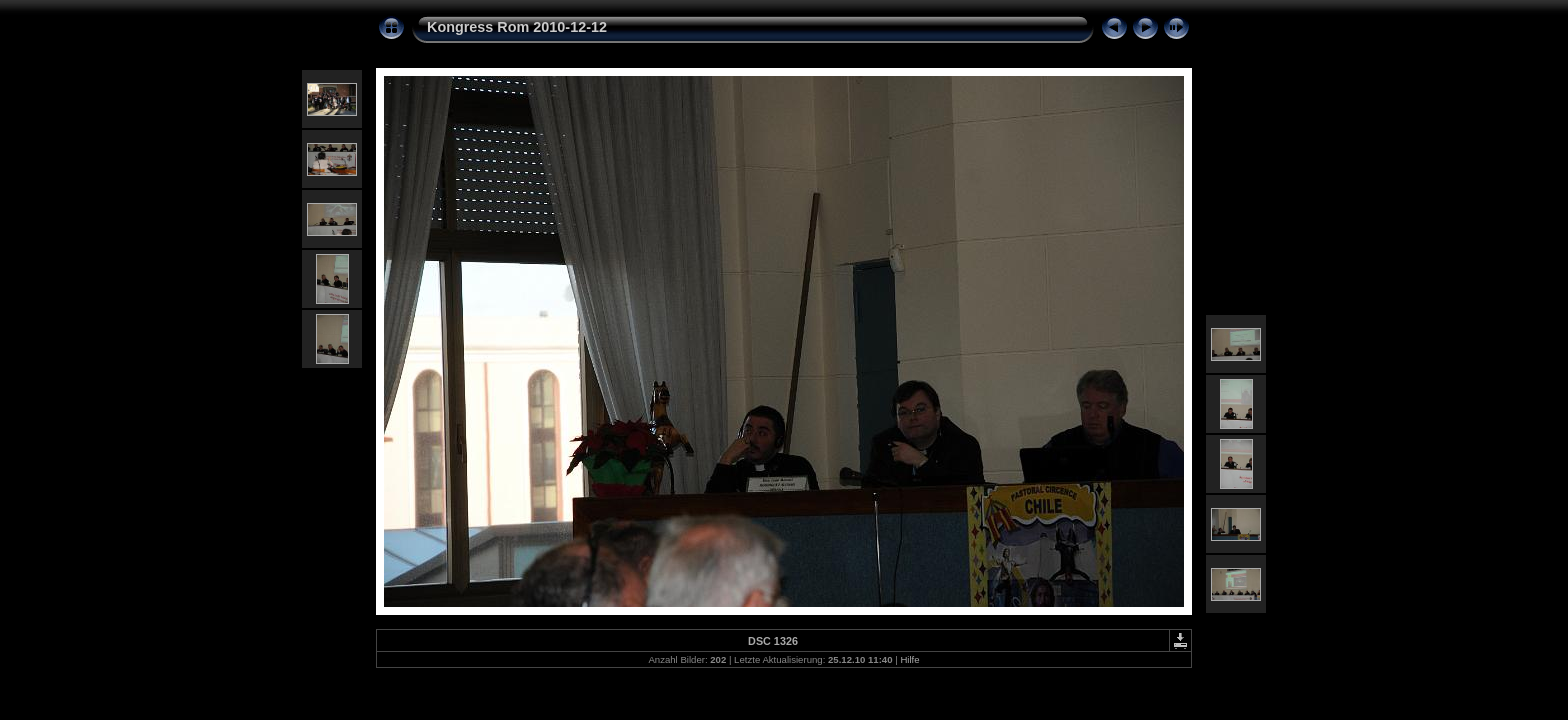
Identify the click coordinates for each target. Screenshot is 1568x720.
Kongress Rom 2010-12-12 (517, 27)
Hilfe (909, 659)
